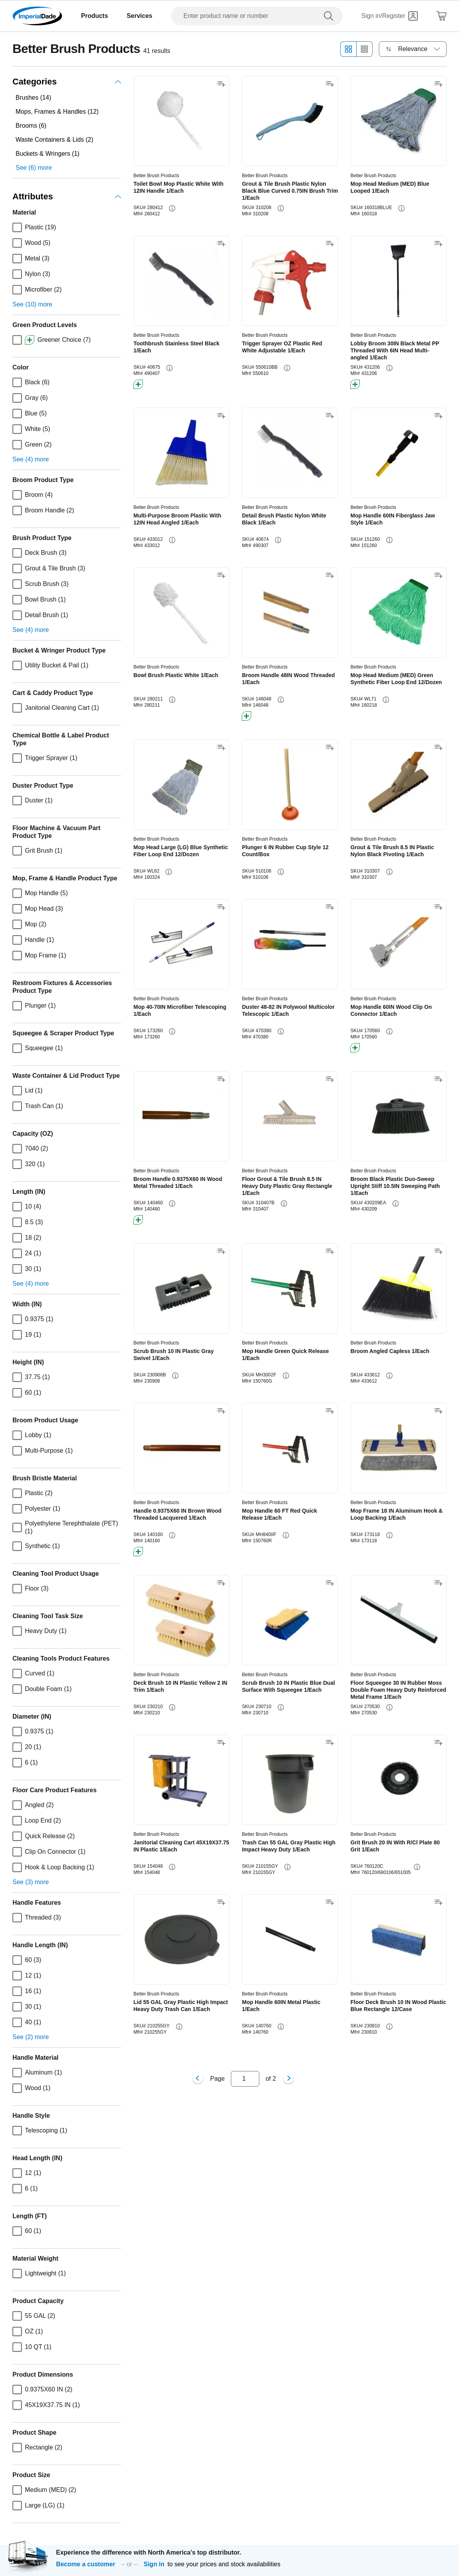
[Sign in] (389, 16)
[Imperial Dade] (37, 16)
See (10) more (32, 304)
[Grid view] (348, 49)
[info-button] (172, 208)
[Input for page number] (245, 2079)
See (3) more (30, 1882)
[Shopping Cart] (441, 16)
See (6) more (34, 167)
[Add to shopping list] (221, 84)
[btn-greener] (138, 384)
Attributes (66, 196)
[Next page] (288, 2078)
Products (94, 15)
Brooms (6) (31, 125)
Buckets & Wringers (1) (47, 153)
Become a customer (85, 2564)
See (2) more (30, 2037)
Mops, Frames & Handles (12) (57, 111)
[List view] (365, 49)
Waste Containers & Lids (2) (54, 139)
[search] (330, 16)
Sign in (154, 2564)
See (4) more (30, 459)
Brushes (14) (33, 97)
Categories (66, 81)
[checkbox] (17, 227)
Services (139, 15)
